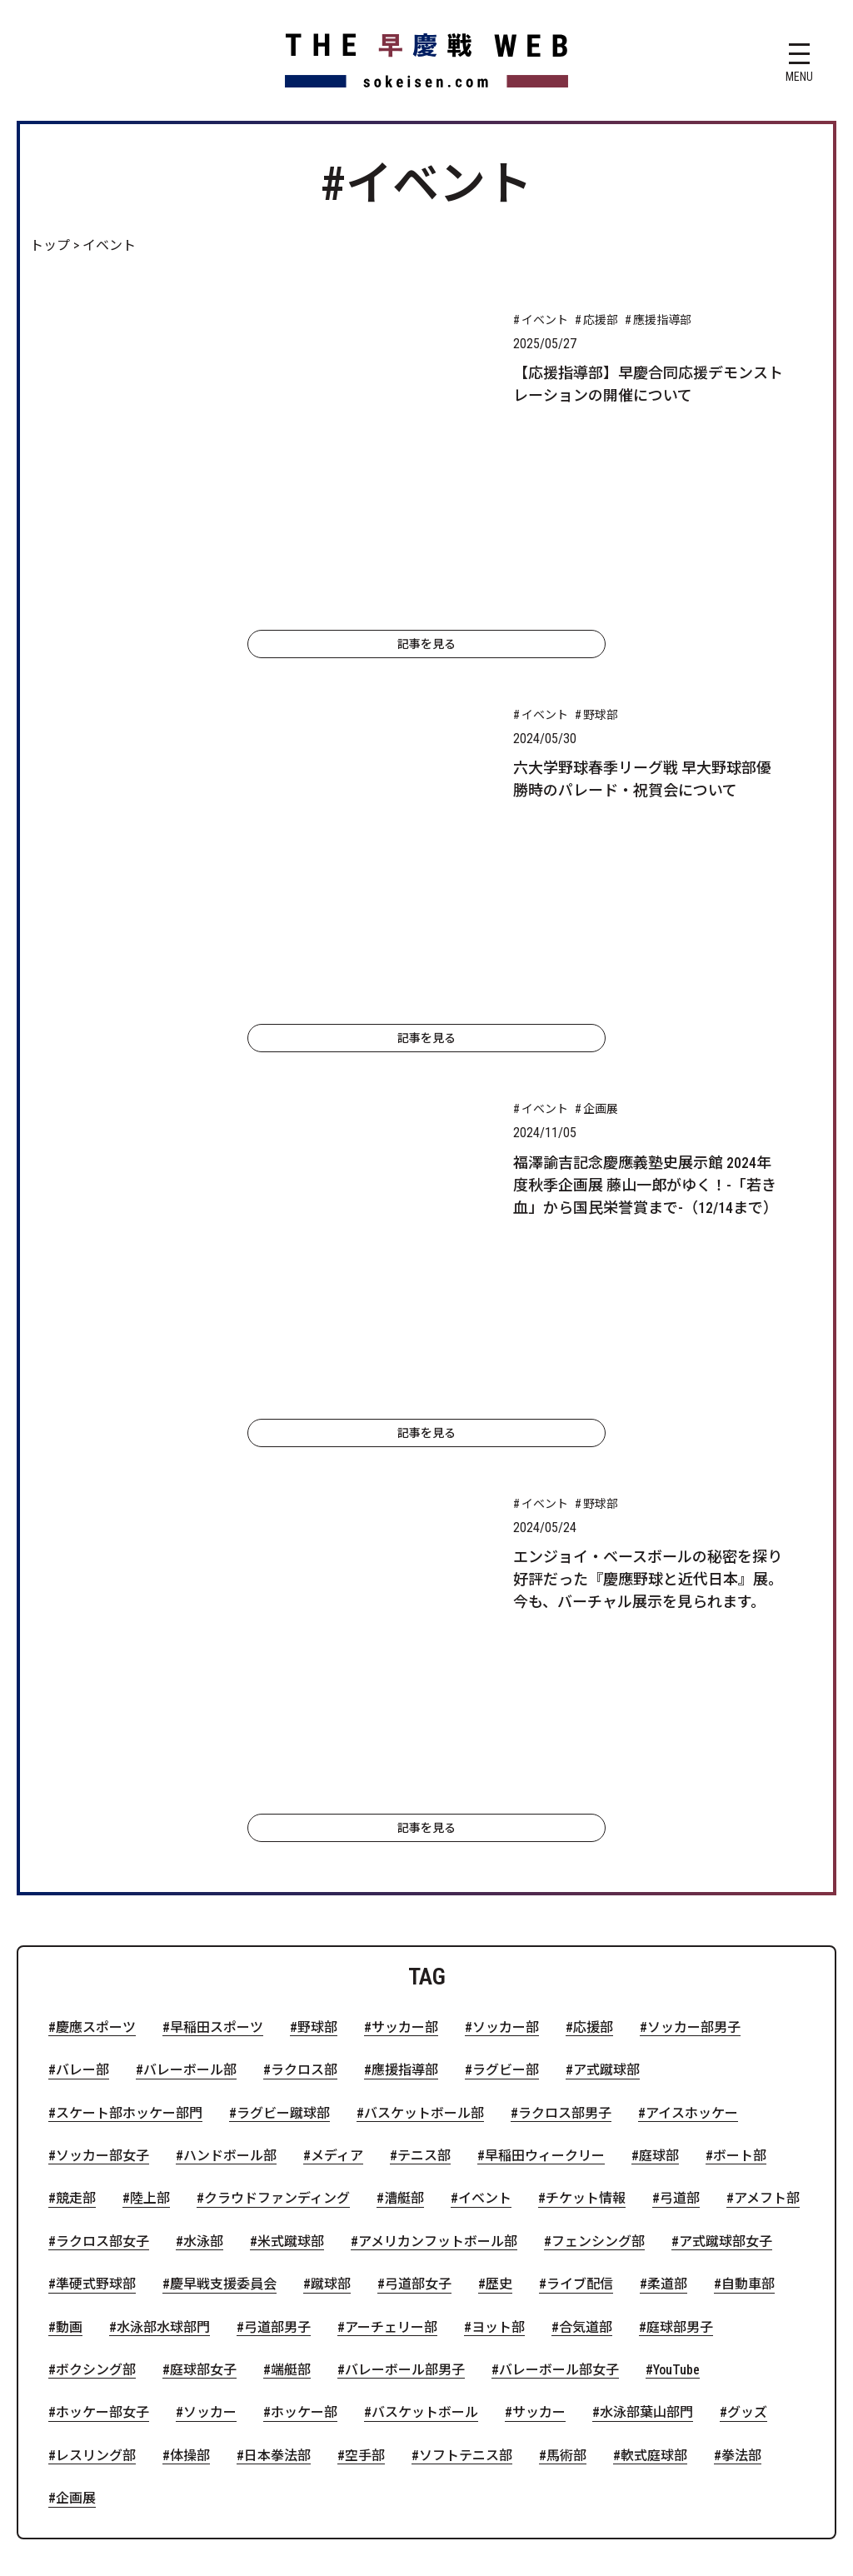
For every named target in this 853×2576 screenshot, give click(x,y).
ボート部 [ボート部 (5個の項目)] (739, 1717)
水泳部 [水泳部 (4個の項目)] (203, 1803)
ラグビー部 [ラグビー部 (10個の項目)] (505, 1632)
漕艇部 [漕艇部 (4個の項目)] (404, 1760)
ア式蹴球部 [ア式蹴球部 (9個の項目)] (606, 1632)
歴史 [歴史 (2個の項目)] (499, 1846)
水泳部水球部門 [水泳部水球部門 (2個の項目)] (163, 1888)
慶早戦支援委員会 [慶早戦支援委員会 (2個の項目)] (223, 1846)
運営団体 (546, 2273)
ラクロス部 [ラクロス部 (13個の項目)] (304, 1632)
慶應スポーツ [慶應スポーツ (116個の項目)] (96, 1589)
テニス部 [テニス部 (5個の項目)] (424, 1717)
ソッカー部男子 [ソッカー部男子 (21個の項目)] (694, 1589)
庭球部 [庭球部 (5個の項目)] (659, 1717)
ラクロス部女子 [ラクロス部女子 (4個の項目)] (102, 1803)
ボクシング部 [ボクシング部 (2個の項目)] (96, 1932)
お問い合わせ (446, 2273)
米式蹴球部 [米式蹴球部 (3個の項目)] (290, 1803)
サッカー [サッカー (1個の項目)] (539, 1974)
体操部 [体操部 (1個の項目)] (190, 2016)
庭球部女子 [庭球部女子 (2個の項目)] (203, 1932)
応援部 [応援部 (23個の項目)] (593, 1589)
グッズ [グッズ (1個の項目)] (747, 1974)
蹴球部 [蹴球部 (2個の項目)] (331, 1846)
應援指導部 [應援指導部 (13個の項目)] (405, 1632)
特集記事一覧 (560, 2224)
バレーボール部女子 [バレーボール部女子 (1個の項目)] (559, 1932)
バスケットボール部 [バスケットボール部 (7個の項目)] (424, 1674)
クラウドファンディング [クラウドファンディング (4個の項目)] (277, 1760)
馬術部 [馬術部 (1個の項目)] (566, 2016)
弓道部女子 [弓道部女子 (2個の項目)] (418, 1846)
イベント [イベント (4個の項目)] (484, 1760)
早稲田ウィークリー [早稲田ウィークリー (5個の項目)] (545, 1717)
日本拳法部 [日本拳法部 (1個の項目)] (277, 2016)
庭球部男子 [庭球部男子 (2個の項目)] (679, 1888)
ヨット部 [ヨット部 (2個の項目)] (498, 1888)
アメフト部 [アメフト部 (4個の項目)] (767, 1760)
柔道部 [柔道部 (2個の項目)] (667, 1846)
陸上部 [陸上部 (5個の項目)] (150, 1760)
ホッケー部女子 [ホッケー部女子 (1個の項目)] (102, 1974)
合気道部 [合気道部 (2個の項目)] (585, 1888)
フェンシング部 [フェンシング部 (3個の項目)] (598, 1803)
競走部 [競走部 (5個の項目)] (76, 1760)
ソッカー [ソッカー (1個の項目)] (210, 1974)
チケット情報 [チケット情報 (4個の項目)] (586, 1760)
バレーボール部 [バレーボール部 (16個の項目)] (190, 1632)
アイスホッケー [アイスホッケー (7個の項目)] (692, 1674)
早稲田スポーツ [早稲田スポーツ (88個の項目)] (216, 1589)
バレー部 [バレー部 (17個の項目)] (82, 1632)
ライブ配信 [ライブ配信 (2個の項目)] (579, 1846)
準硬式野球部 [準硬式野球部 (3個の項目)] (96, 1846)
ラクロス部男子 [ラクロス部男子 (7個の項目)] (564, 1674)
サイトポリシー (326, 2273)
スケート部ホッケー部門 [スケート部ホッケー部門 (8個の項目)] (129, 1674)
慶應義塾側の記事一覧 (419, 2224)
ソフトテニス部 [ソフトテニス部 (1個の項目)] (465, 2016)
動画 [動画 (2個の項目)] (69, 1888)
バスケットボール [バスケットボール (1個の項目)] (425, 1974)
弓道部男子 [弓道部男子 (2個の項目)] (277, 1888)
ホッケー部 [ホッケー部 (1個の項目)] (304, 1974)
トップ (50, 245)
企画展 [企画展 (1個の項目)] (76, 2060)
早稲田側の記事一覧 (260, 2224)
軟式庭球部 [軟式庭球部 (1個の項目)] (654, 2016)
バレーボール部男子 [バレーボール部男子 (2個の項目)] (405, 1932)
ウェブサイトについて (699, 2224)
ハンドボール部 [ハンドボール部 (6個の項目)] (230, 1717)
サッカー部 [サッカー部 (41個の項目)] (405, 1589)
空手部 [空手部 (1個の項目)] (365, 2016)
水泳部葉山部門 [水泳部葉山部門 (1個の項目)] (646, 1974)
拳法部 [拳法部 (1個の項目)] (741, 2016)
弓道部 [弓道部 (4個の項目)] (680, 1760)
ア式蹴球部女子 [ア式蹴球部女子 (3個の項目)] (725, 1803)
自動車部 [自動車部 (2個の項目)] (748, 1846)
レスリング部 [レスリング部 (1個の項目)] (96, 2016)
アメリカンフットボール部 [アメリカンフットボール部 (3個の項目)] (437, 1803)
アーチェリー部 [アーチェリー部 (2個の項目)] (391, 1888)
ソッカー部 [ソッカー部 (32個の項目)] (505, 1589)
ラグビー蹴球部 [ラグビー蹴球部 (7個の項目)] (283, 1674)
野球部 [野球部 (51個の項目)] (317, 1589)
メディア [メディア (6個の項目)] (337, 1717)
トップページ (127, 2224)
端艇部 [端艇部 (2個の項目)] (291, 1932)
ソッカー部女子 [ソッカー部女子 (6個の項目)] (102, 1717)
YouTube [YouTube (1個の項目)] (676, 1932)
